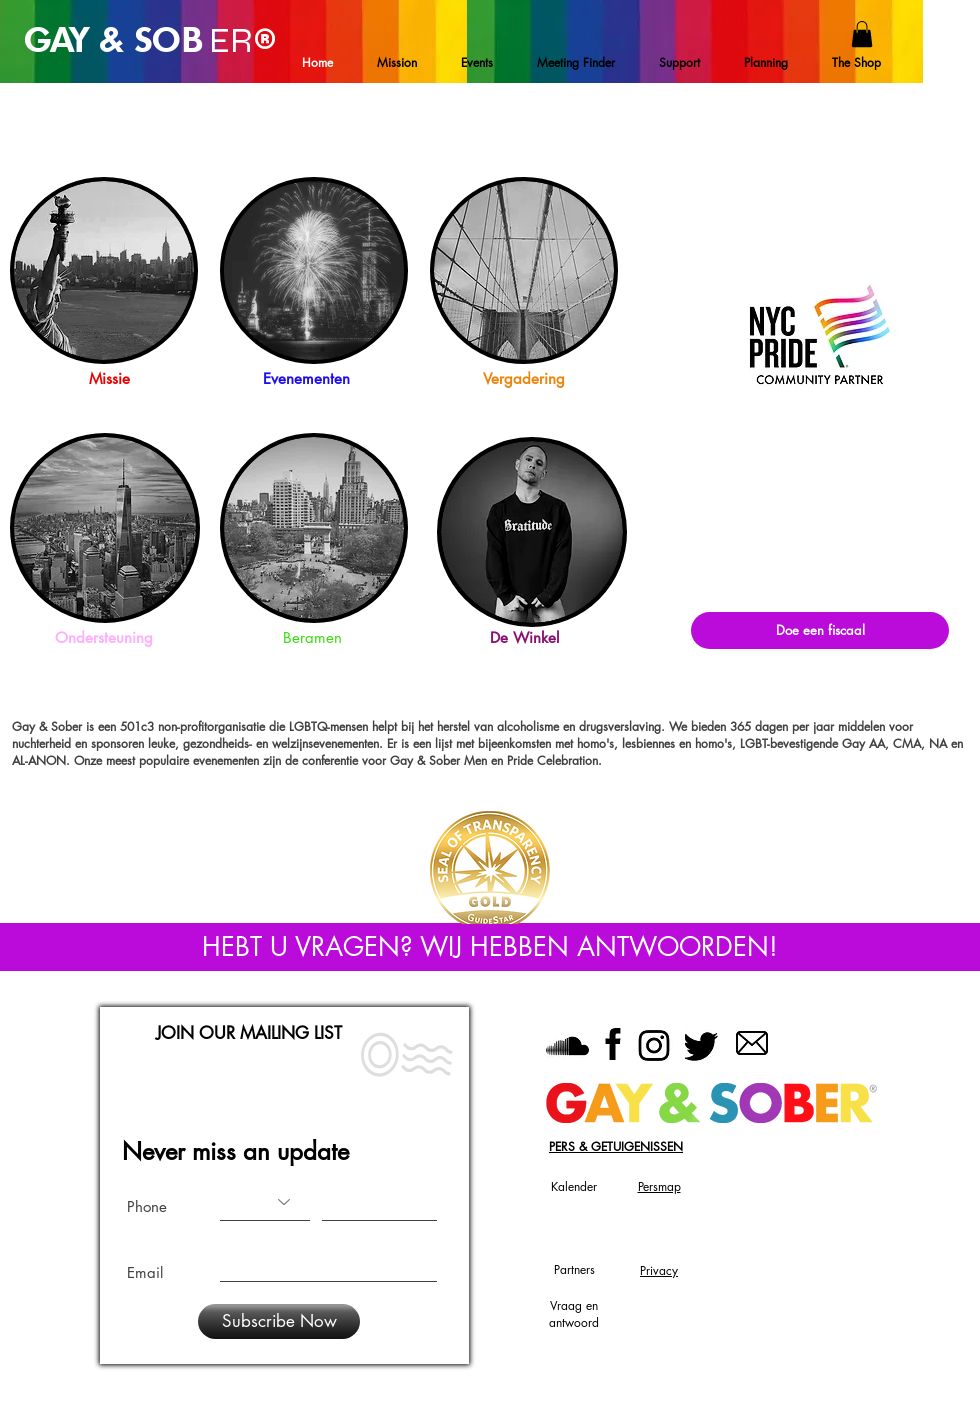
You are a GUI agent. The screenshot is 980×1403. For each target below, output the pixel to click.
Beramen (312, 637)
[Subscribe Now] (279, 1321)
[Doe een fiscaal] (820, 630)
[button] (862, 34)
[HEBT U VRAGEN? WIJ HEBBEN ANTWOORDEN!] (490, 947)
